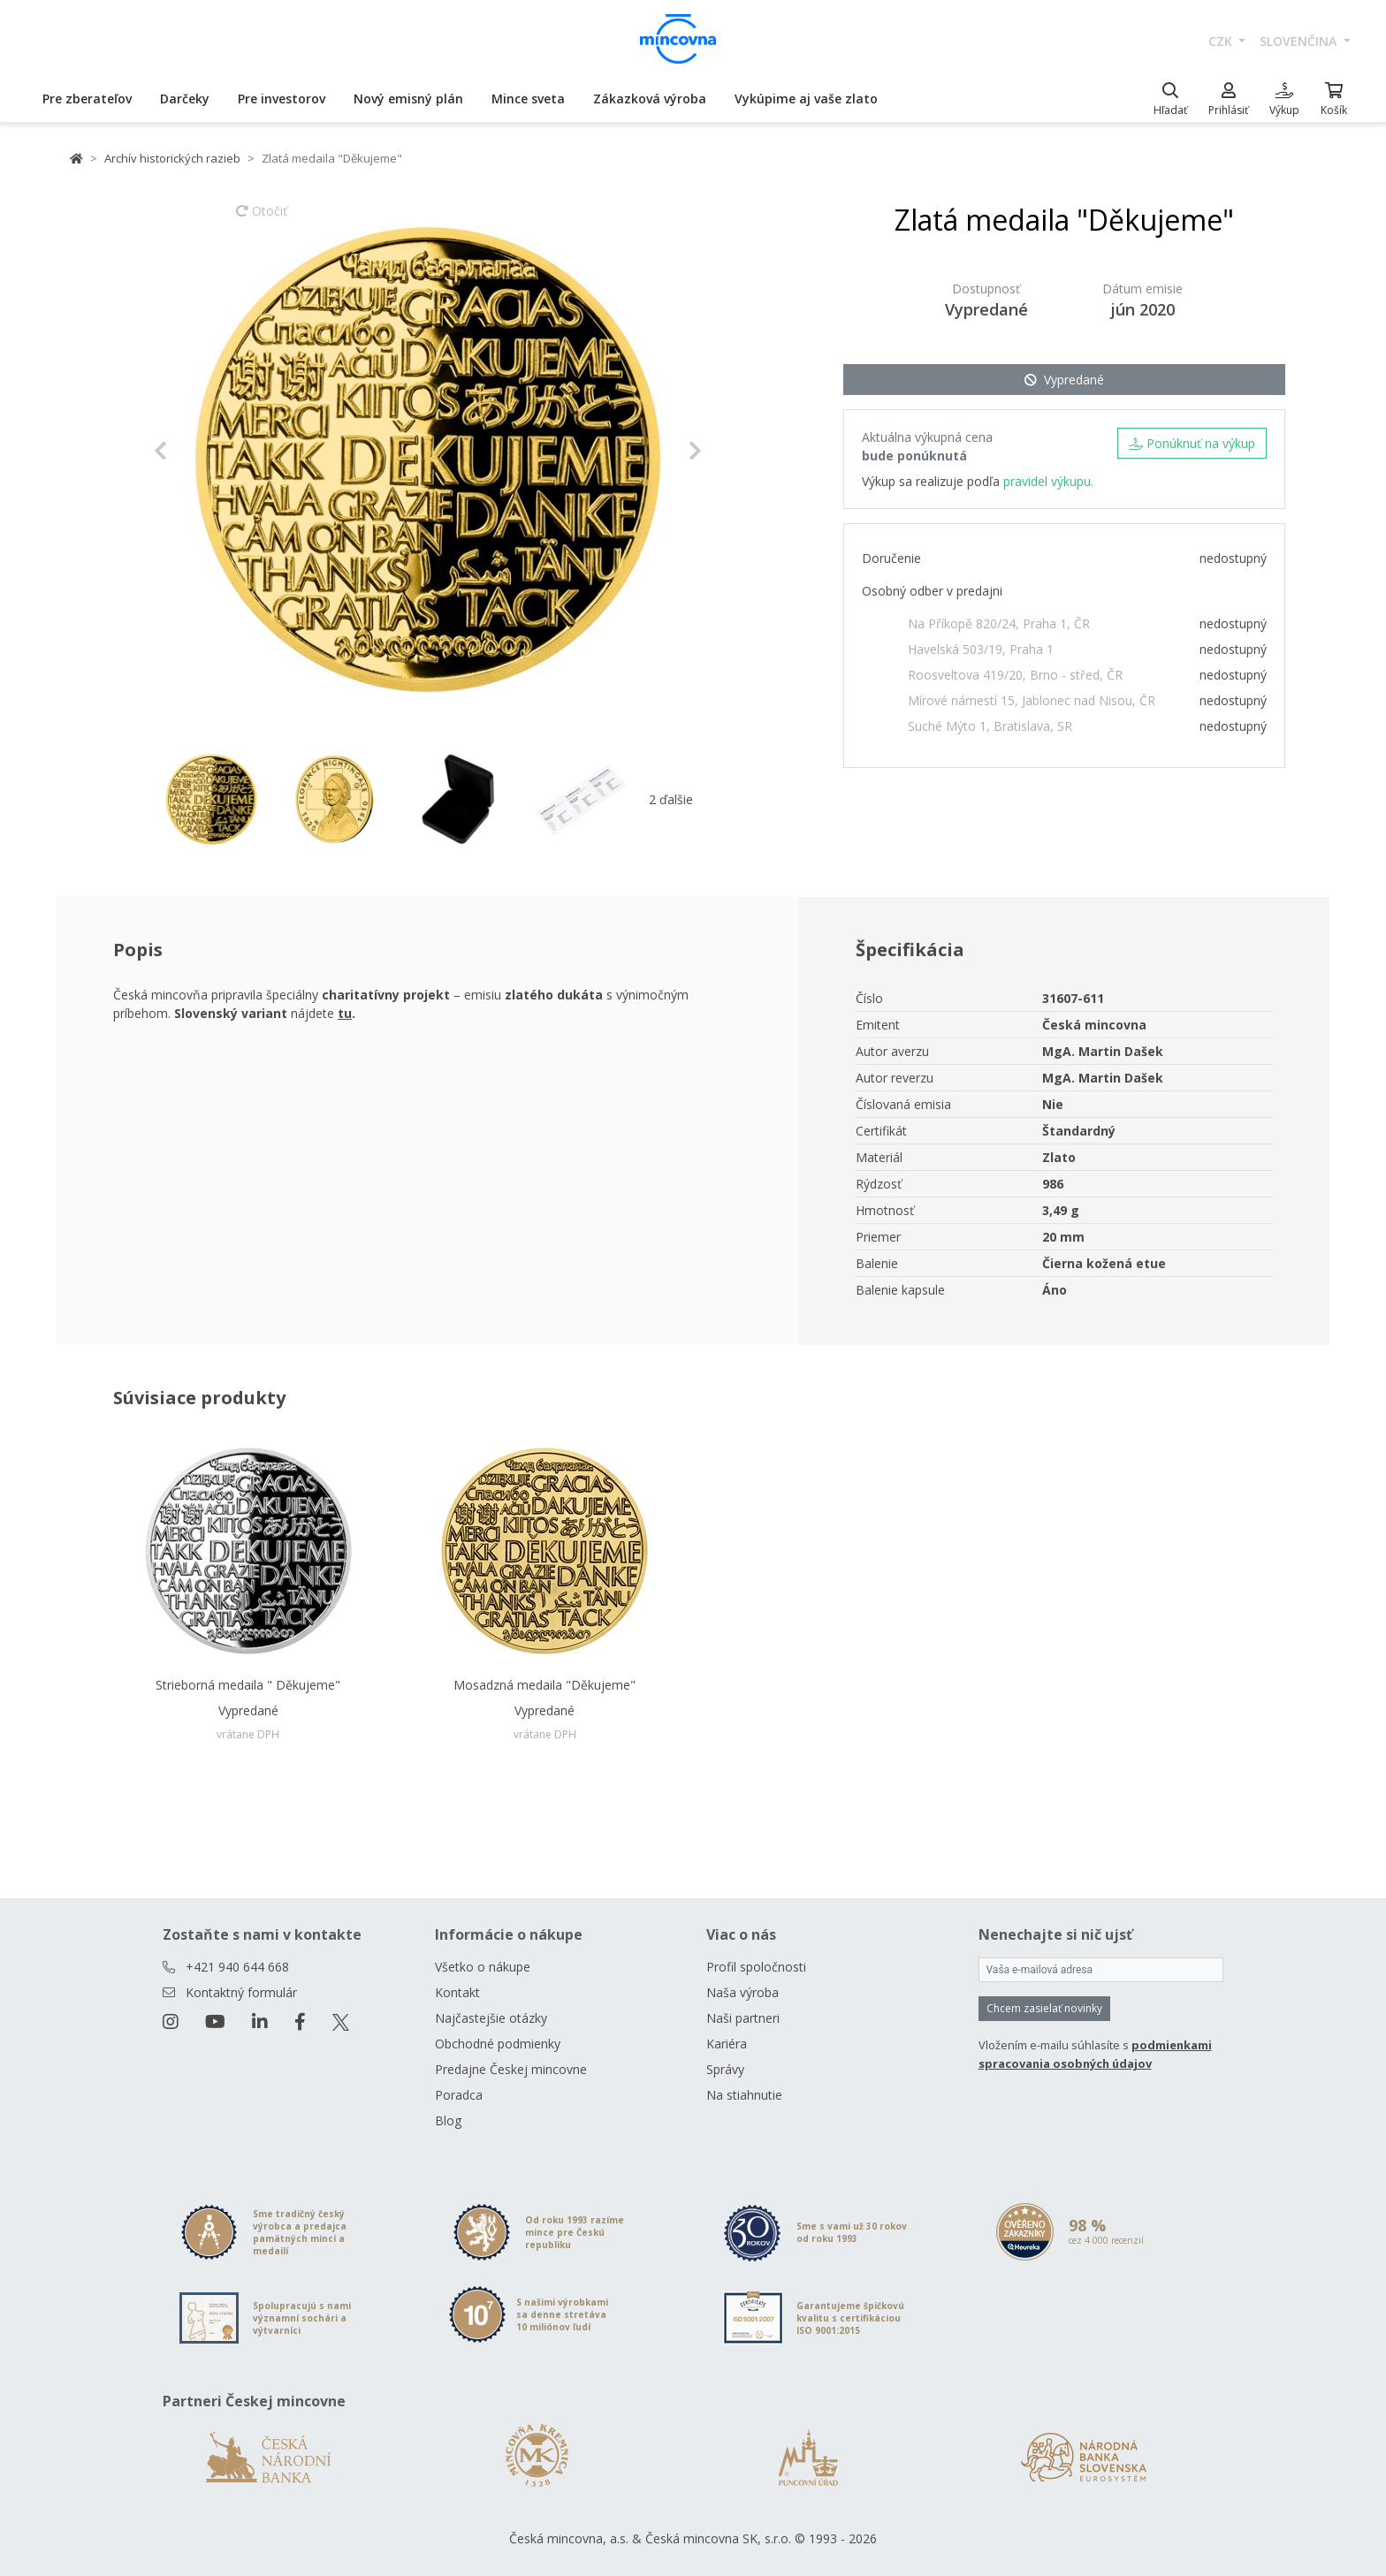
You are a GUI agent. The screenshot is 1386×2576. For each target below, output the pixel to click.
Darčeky (184, 98)
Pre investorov (281, 98)
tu (345, 1013)
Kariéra (726, 2043)
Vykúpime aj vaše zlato (806, 98)
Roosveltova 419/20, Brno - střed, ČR (1015, 674)
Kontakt (457, 1992)
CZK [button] (1222, 41)
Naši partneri (743, 2018)
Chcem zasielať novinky (1044, 2008)
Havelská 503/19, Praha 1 (981, 649)
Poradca (459, 2094)
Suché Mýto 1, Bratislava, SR (990, 726)
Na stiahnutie (744, 2094)
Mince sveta (528, 98)
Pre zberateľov (87, 98)
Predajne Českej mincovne (511, 2069)
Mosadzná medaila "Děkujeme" (544, 1684)
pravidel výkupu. (1048, 481)
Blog (448, 2120)
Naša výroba (742, 1992)
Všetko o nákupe (482, 1966)
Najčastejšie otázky (491, 2018)
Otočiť (261, 219)
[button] (195, 450)
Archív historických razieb (172, 158)
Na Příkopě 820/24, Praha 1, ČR (999, 623)
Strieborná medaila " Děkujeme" (248, 1684)
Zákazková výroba (649, 98)
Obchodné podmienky (497, 2043)
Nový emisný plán (408, 98)
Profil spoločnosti (756, 1966)
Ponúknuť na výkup (1192, 443)
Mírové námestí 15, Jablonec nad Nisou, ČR (1031, 700)
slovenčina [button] (1300, 41)
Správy (725, 2069)
